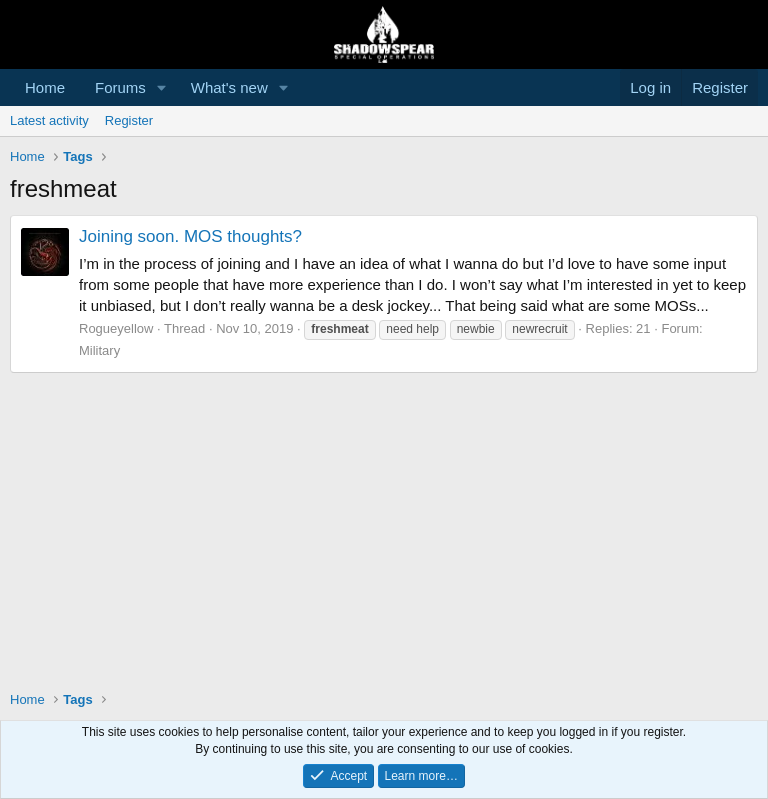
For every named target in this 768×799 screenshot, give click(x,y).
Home (45, 87)
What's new (229, 87)
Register (129, 120)
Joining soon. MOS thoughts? (190, 236)
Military (99, 350)
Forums (120, 87)
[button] (162, 87)
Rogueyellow (116, 328)
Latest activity (49, 120)
